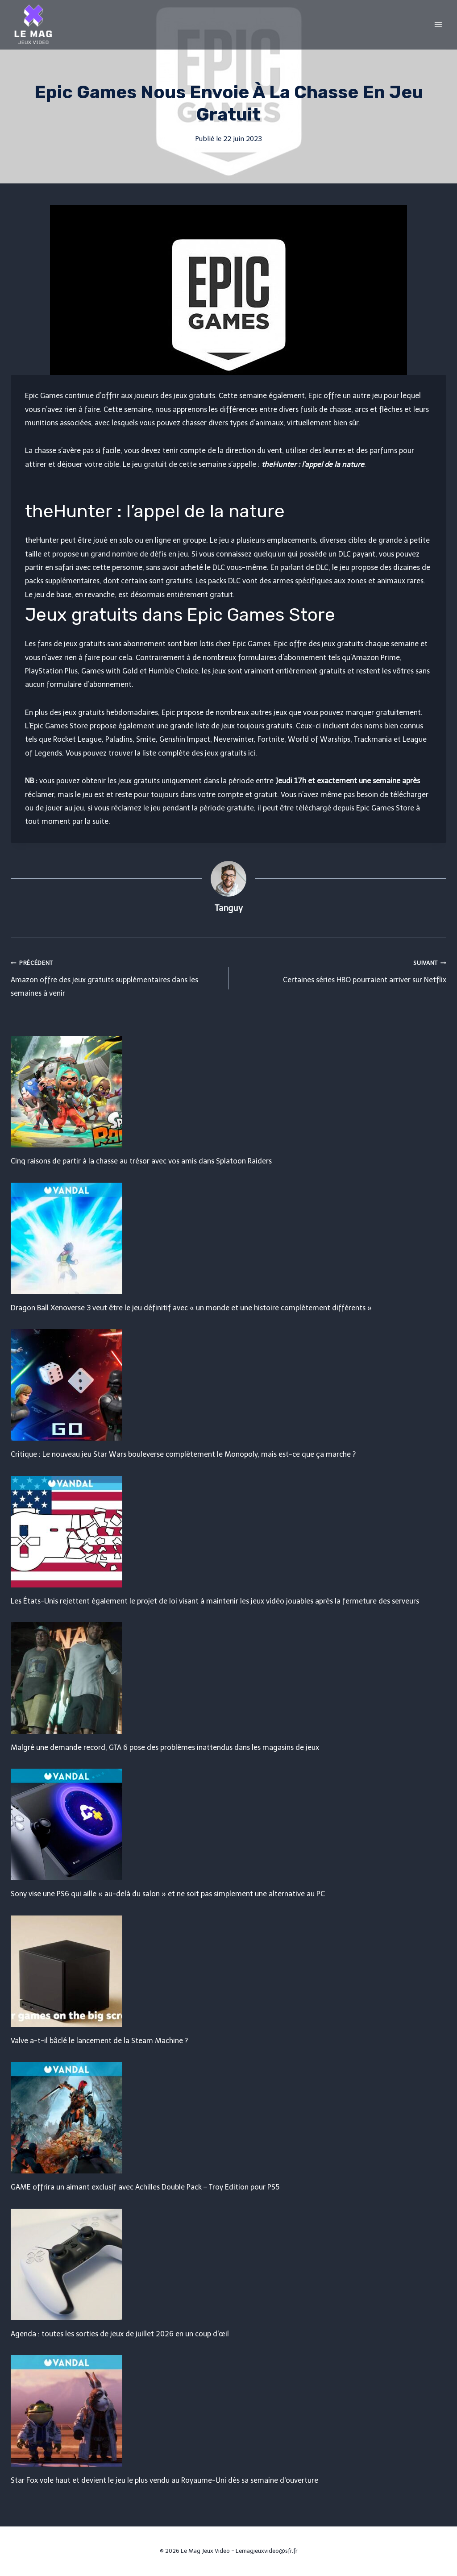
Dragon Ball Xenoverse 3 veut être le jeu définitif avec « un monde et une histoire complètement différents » (191, 1308)
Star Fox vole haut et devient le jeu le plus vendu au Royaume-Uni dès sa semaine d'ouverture (164, 2480)
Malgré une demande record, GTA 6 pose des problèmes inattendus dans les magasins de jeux (165, 1747)
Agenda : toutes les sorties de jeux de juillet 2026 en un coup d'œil (120, 2334)
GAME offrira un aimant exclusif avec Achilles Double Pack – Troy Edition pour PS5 (145, 2187)
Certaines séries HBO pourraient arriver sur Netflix (341, 970)
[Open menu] (438, 24)
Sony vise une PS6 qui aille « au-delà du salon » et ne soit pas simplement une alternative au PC (168, 1894)
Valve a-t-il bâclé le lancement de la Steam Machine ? (99, 2040)
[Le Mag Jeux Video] (33, 24)
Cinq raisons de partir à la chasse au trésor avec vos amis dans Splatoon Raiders (141, 1161)
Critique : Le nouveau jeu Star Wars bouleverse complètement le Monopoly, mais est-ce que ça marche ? (183, 1454)
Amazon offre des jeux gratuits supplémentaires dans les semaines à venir (116, 976)
